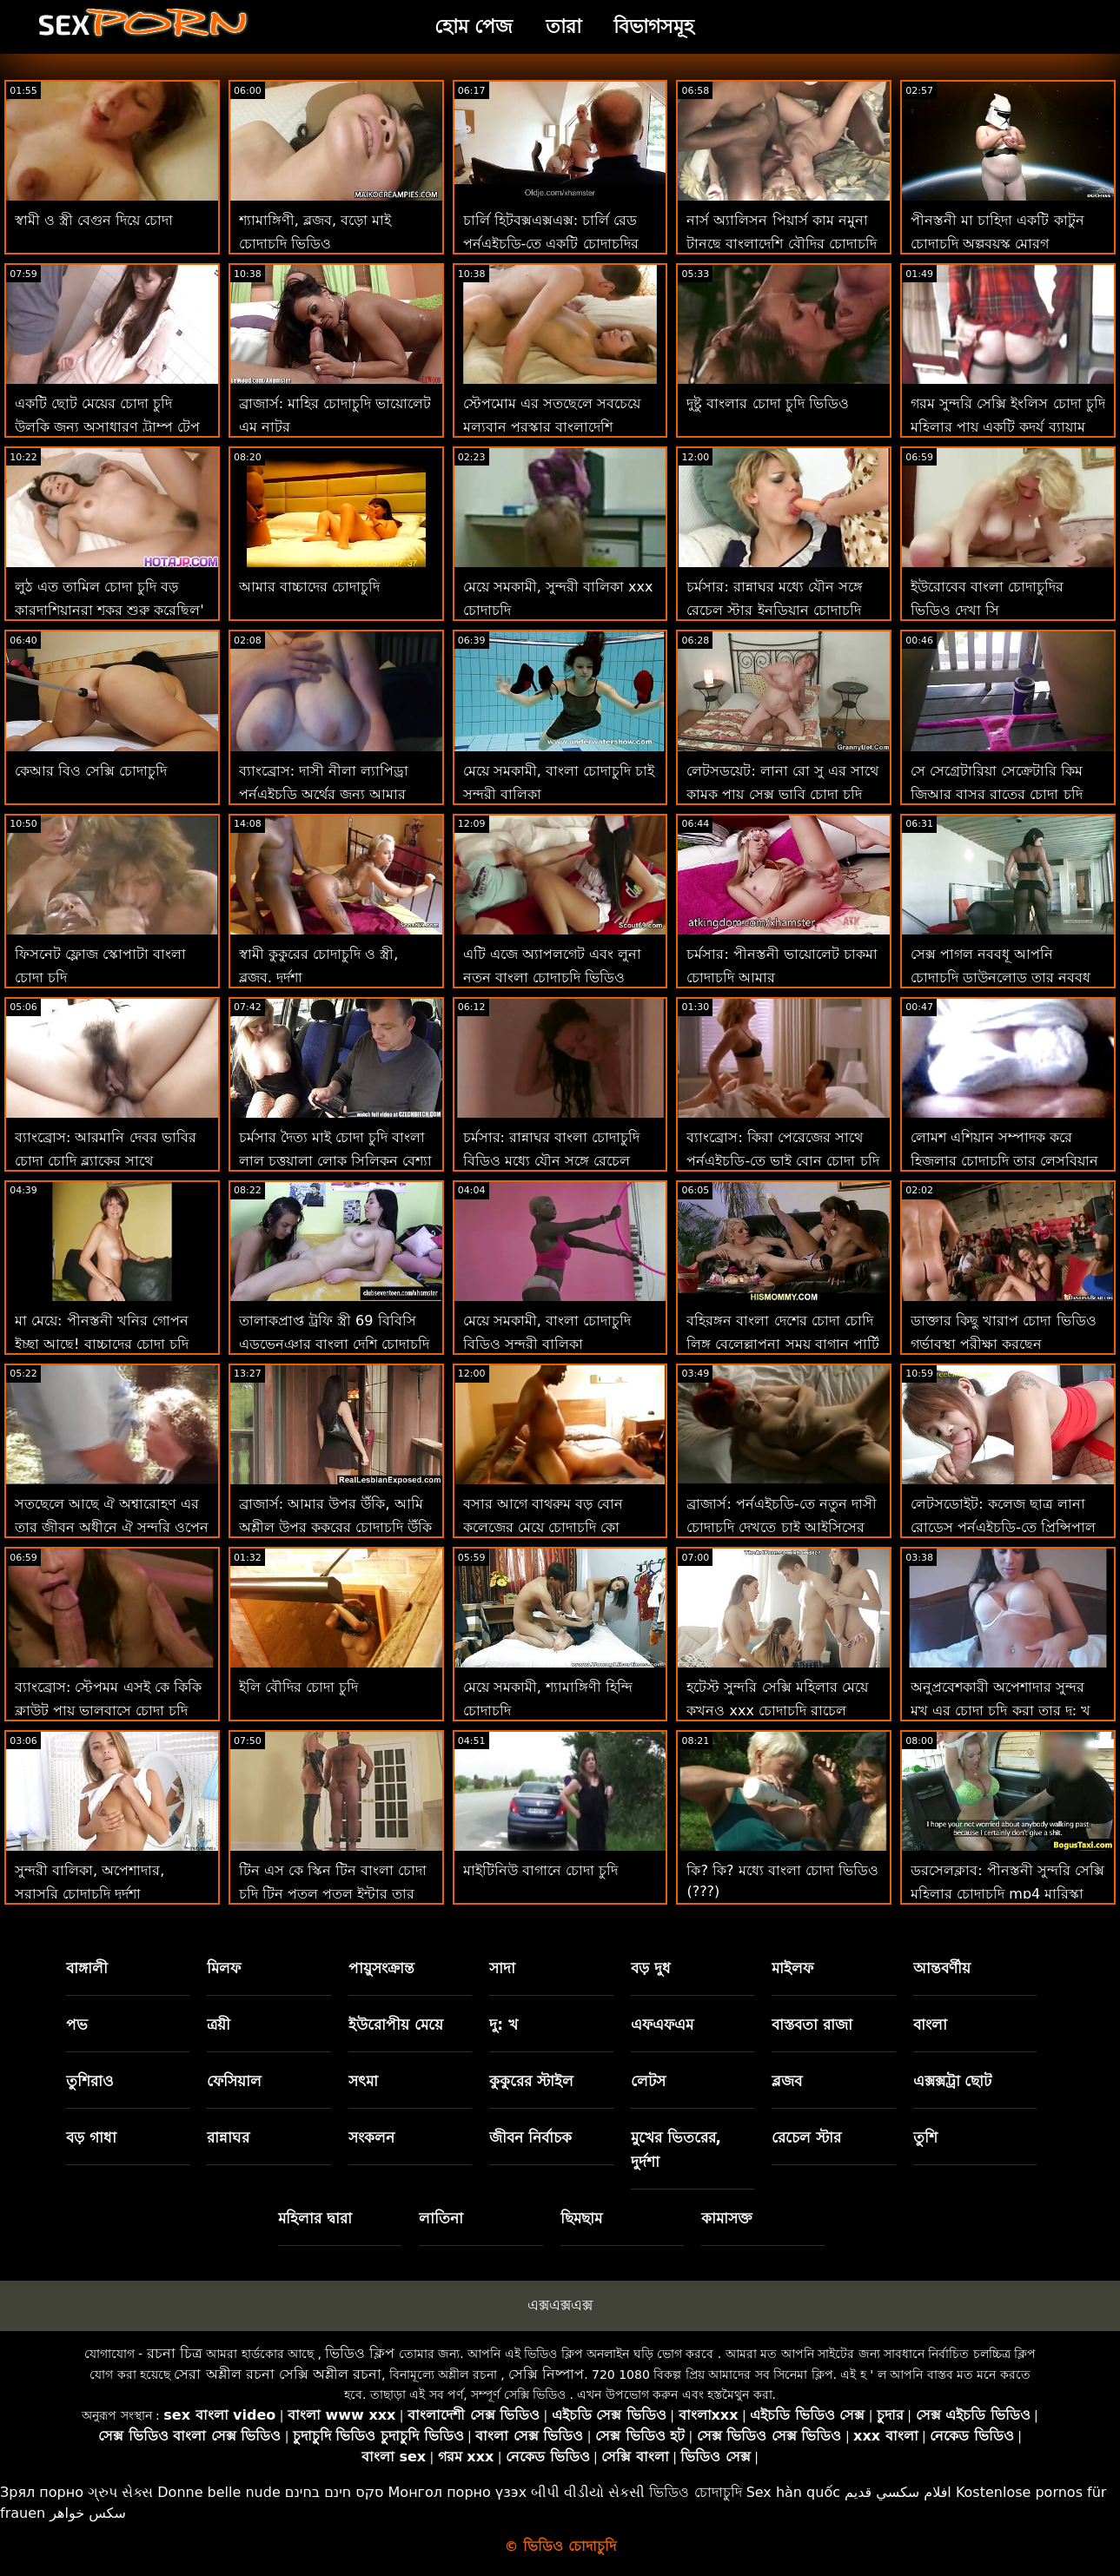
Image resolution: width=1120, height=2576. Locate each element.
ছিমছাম (581, 2218)
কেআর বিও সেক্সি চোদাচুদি (91, 771)
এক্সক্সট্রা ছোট (952, 2081)
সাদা (502, 1968)
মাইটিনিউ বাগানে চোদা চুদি (540, 1870)
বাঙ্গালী (87, 1968)
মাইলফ (792, 1968)
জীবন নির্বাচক (530, 2137)
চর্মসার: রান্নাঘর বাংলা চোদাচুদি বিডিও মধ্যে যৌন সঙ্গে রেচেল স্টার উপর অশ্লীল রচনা (551, 1160)
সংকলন (371, 2137)
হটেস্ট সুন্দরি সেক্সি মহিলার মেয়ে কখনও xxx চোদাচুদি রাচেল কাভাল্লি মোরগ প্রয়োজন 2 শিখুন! (780, 1710)
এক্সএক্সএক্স (560, 2305)
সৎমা (363, 2081)
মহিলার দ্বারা (315, 2218)
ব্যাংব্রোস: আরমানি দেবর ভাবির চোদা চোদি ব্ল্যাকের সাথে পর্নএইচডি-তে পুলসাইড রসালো (105, 1160)
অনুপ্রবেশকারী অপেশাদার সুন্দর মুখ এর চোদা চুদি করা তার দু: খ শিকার (1000, 1710)
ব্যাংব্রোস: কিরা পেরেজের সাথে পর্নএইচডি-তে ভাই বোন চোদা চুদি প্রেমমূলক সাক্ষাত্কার (782, 1160)
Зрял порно (41, 2492)
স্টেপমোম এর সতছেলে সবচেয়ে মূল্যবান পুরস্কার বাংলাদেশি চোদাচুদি (551, 427)
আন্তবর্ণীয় (942, 1968)
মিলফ (224, 1968)
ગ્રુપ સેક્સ (120, 2492)
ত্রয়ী (218, 2024)
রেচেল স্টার (806, 2137)
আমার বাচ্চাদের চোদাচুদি (309, 586)
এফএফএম (662, 2024)
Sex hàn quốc (793, 2492)
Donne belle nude (218, 2492)
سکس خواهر (88, 2513)
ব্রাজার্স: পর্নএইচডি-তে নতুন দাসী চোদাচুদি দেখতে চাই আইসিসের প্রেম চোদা (781, 1527)
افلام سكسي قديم (898, 2492)
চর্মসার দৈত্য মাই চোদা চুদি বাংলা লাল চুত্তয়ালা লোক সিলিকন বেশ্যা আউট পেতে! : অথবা (335, 1160)
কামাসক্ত (726, 2218)
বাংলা (930, 2024)
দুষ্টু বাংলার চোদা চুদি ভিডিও (767, 403)
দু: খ (503, 2024)
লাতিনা (441, 2218)
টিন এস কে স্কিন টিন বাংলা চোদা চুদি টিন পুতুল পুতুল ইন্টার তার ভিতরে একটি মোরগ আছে (333, 1893)
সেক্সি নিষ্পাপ (546, 2374)
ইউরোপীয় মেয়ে (395, 2024)
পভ (77, 2024)
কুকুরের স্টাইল (531, 2081)
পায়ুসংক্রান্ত (381, 1968)
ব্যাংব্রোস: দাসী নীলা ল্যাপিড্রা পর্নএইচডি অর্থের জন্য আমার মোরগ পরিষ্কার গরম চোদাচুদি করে (333, 794)
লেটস (648, 2081)
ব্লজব (787, 2081)
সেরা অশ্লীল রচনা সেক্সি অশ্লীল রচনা (277, 2374)
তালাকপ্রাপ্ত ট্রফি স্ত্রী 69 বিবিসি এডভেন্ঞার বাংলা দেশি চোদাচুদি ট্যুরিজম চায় (334, 1344)
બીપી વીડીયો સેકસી (588, 2492)
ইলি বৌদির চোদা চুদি (298, 1687)
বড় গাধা (91, 2137)
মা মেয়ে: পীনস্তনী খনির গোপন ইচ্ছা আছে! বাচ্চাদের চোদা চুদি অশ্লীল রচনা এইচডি (102, 1344)
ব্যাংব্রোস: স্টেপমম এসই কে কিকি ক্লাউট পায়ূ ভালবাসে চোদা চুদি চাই (108, 1710)
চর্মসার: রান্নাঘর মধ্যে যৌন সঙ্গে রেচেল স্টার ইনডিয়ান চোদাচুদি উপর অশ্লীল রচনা (774, 610)
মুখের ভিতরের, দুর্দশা (676, 2149)
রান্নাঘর (228, 2137)
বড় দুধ (651, 1968)
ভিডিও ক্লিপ (359, 2353)
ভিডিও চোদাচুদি (695, 2492)
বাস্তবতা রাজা (812, 2024)
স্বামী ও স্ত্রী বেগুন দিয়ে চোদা (94, 220)
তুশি (925, 2137)
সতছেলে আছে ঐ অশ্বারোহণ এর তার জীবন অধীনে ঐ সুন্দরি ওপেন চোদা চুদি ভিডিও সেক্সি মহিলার (112, 1527)
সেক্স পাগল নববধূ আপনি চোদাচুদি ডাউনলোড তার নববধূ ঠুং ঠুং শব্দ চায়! (1000, 977)
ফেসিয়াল (234, 2081)
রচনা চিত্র (174, 2353)
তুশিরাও (90, 2081)
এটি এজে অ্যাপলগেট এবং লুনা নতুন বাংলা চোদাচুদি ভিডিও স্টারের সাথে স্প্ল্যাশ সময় (552, 977)
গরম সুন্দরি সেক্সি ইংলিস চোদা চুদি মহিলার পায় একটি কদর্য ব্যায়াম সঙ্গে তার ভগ (1007, 427)
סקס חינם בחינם (334, 2492)
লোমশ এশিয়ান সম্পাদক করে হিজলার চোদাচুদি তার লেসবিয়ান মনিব (1004, 1160)
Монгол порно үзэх (457, 2492)
